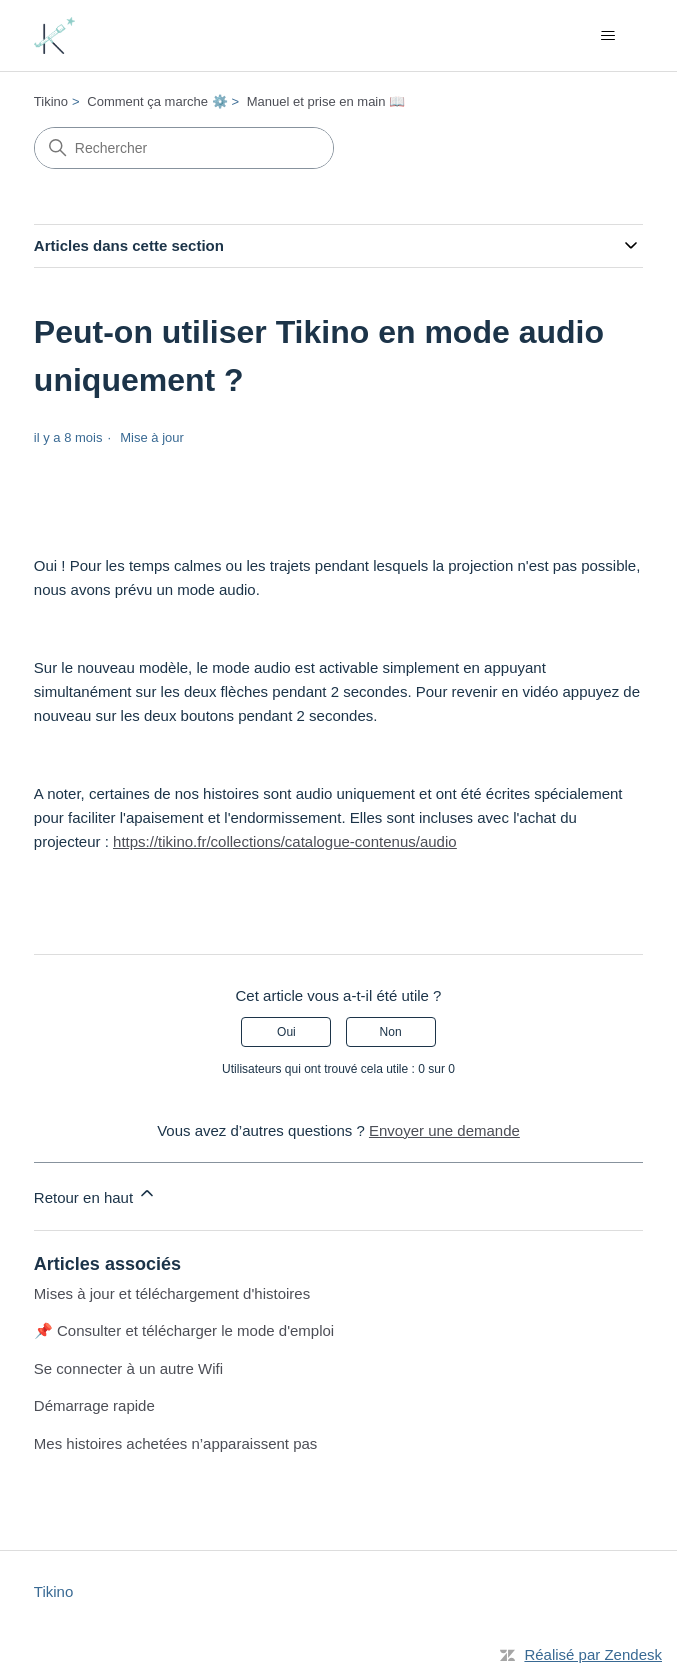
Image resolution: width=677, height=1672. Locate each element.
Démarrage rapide (94, 1405)
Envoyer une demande (444, 1130)
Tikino (51, 101)
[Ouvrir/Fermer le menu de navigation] (607, 36)
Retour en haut (95, 1194)
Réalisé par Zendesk (593, 1654)
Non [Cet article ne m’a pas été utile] (391, 1032)
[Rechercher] (184, 148)
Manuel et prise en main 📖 (326, 101)
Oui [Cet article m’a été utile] (286, 1032)
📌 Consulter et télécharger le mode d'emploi (184, 1330)
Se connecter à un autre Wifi (128, 1368)
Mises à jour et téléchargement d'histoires (172, 1293)
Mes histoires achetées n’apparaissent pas (176, 1443)
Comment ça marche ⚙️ (157, 101)
